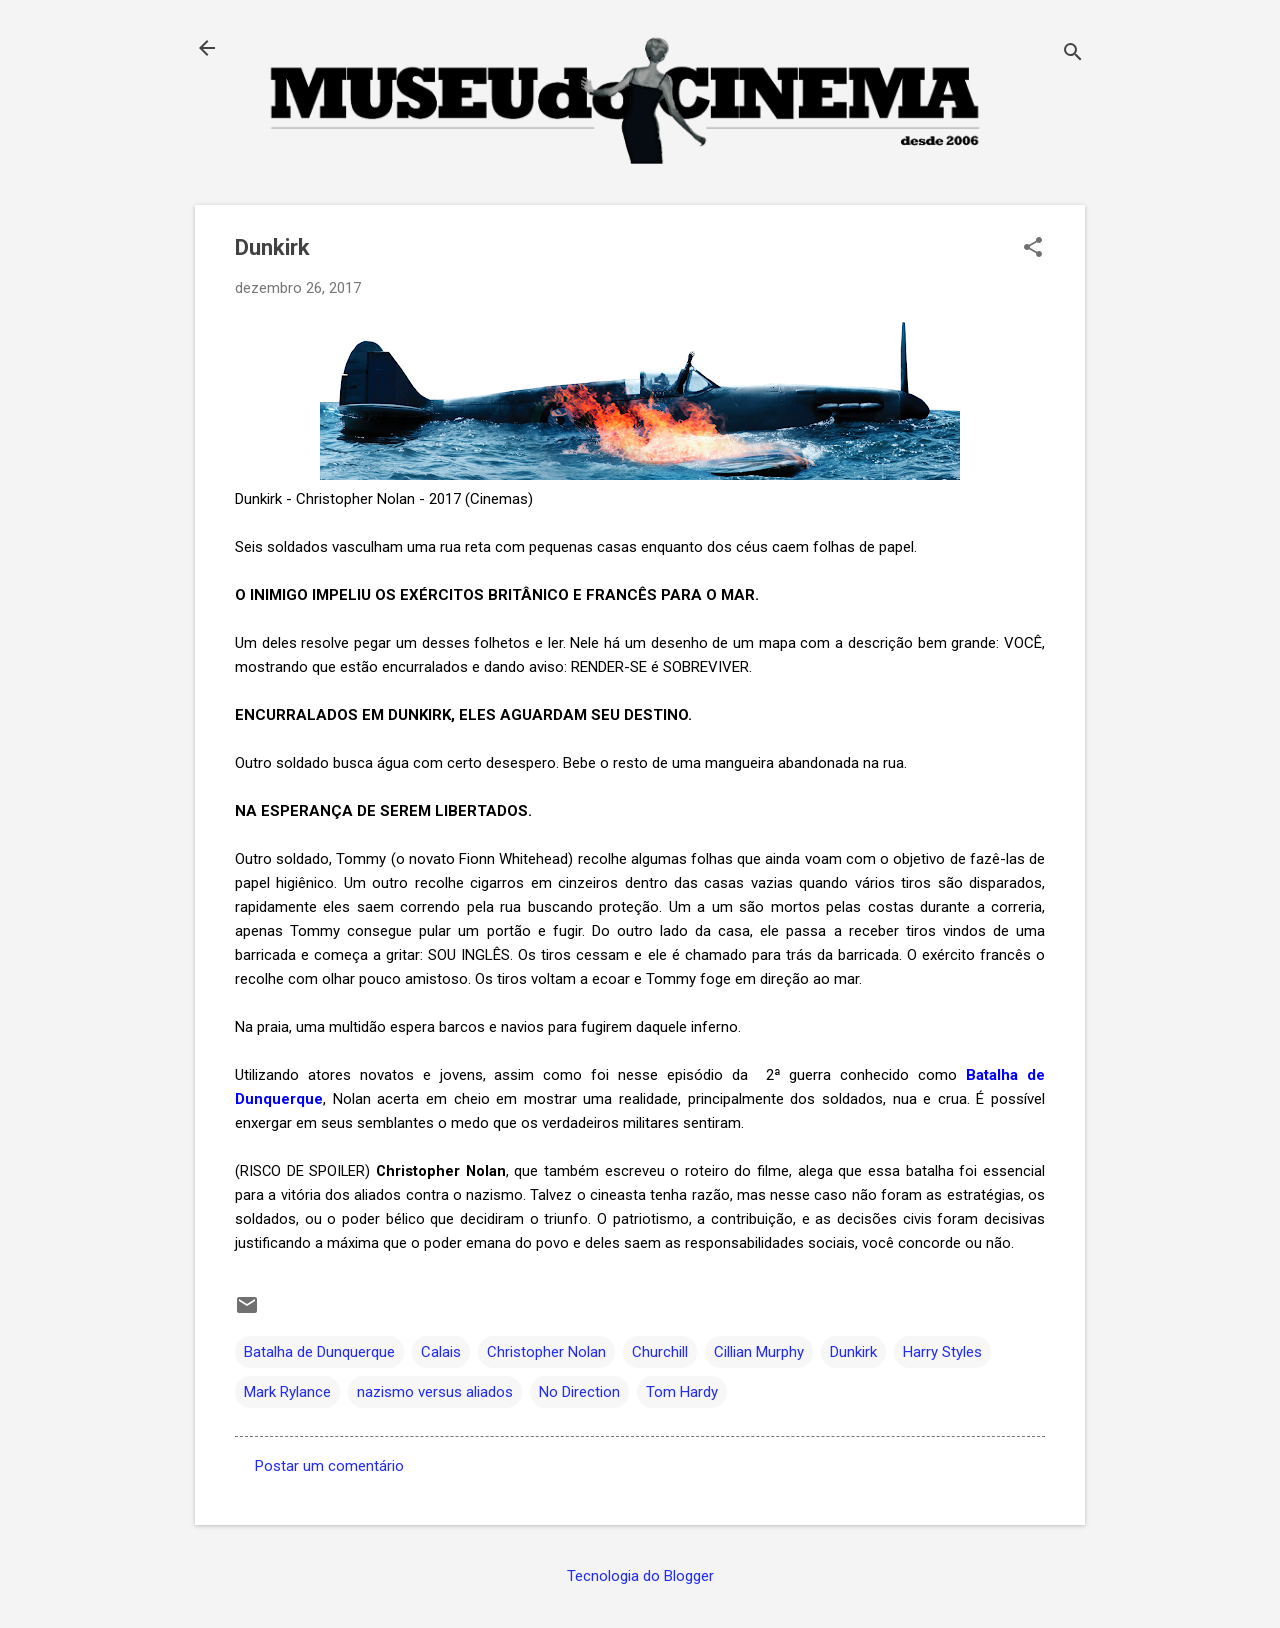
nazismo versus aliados (435, 1392)
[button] (1033, 249)
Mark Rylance (287, 1392)
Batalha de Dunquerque (319, 1352)
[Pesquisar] (1073, 54)
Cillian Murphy (759, 1352)
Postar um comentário (329, 1466)
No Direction (579, 1392)
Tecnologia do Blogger (640, 1576)
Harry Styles (942, 1352)
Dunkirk (853, 1352)
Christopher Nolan (546, 1352)
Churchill (660, 1352)
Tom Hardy (682, 1392)
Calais (441, 1352)
